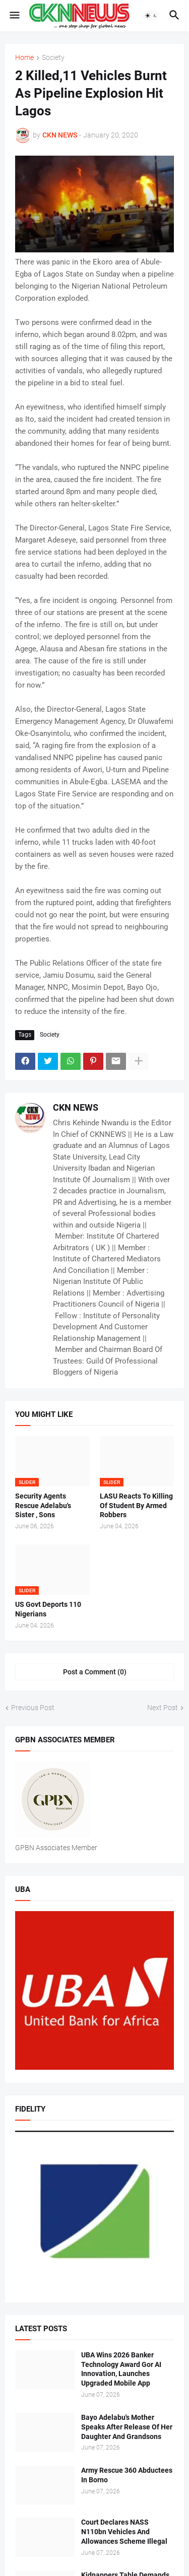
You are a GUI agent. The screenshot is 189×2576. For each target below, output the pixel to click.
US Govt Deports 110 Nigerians (48, 1609)
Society (53, 57)
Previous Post (32, 1708)
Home (24, 57)
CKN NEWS (75, 1107)
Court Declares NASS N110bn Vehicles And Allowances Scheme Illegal (124, 2531)
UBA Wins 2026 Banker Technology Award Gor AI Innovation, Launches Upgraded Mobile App (121, 2369)
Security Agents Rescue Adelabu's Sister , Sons (43, 1505)
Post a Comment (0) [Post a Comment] (95, 1672)
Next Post (162, 1708)
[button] (14, 15)
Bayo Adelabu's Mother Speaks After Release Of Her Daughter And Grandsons (126, 2427)
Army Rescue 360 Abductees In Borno (126, 2475)
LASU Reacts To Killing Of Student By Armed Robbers (136, 1505)
